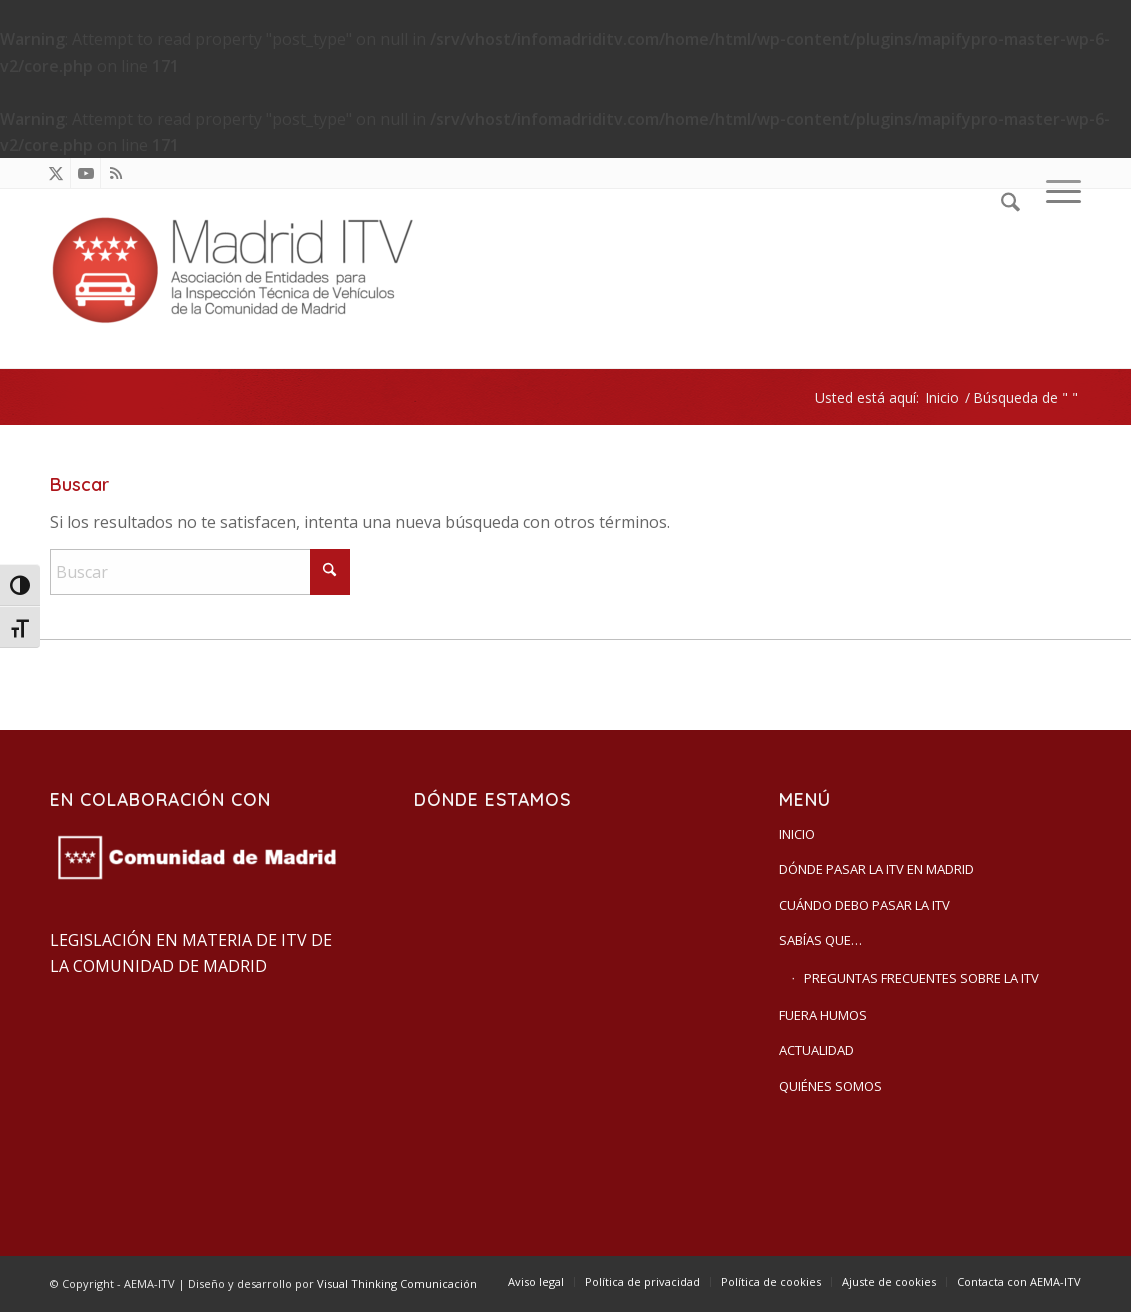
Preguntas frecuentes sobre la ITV (921, 978)
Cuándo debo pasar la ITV (864, 905)
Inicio (797, 834)
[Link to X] (55, 173)
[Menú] (1057, 278)
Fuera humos (823, 1015)
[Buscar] (1010, 278)
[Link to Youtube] (85, 173)
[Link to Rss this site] (116, 173)
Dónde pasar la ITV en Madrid (876, 869)
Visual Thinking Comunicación (397, 1283)
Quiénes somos (830, 1086)
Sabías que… (820, 940)
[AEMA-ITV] (240, 278)
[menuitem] (1010, 278)
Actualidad (816, 1050)
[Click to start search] (330, 572)
